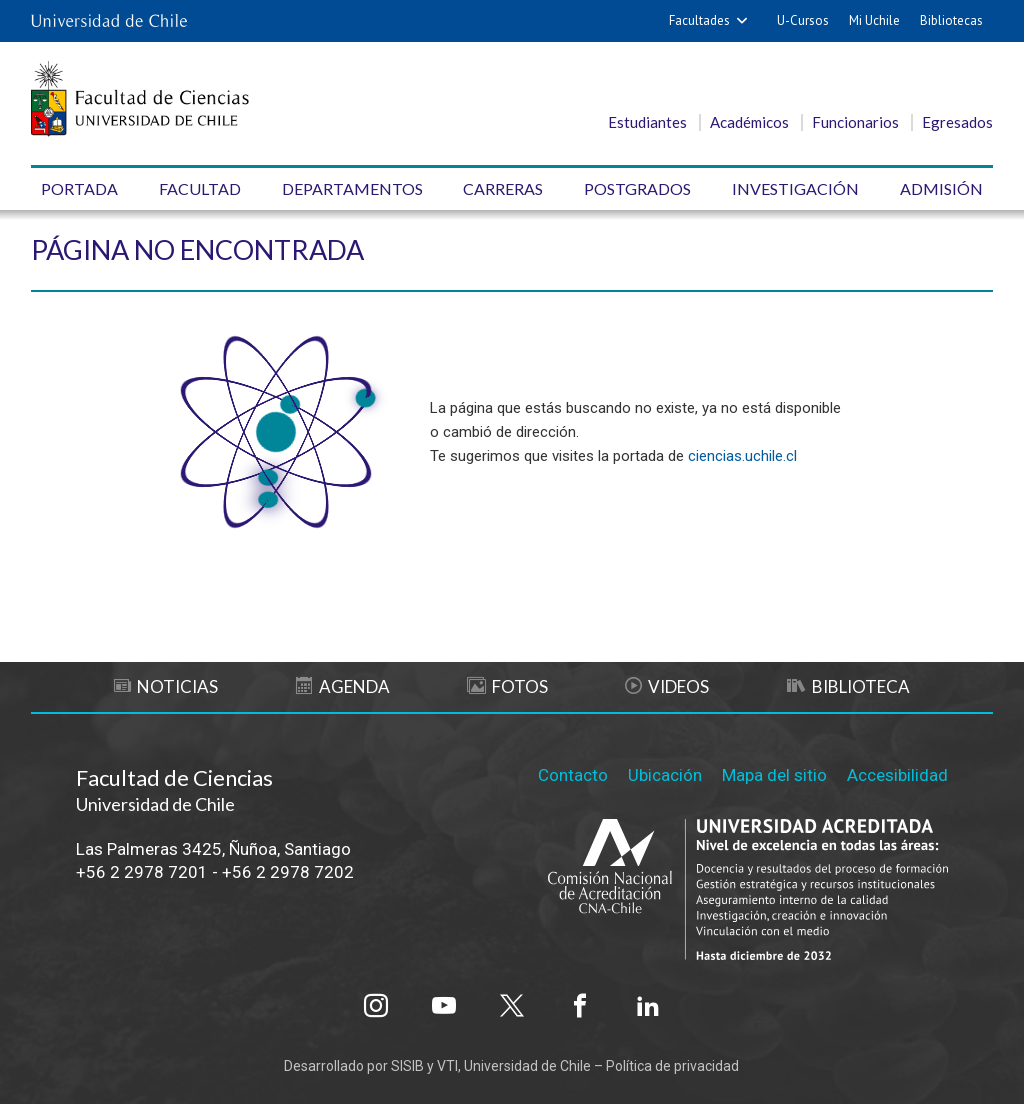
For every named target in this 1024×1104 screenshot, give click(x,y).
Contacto (573, 775)
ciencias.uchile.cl (742, 456)
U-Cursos (803, 20)
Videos (667, 686)
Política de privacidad (672, 1066)
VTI (447, 1066)
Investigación (795, 188)
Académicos (749, 122)
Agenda (343, 686)
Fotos (507, 686)
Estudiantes (647, 122)
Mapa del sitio (774, 775)
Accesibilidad (897, 775)
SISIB (407, 1066)
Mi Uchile (874, 20)
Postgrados (637, 188)
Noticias (166, 686)
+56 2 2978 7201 (142, 872)
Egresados (957, 122)
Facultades (699, 20)
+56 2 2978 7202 (288, 872)
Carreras (503, 188)
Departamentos (352, 188)
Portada (79, 188)
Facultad (200, 188)
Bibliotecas (951, 20)
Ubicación (665, 775)
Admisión (941, 188)
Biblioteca (848, 686)
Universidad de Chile (527, 1066)
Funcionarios (855, 122)
